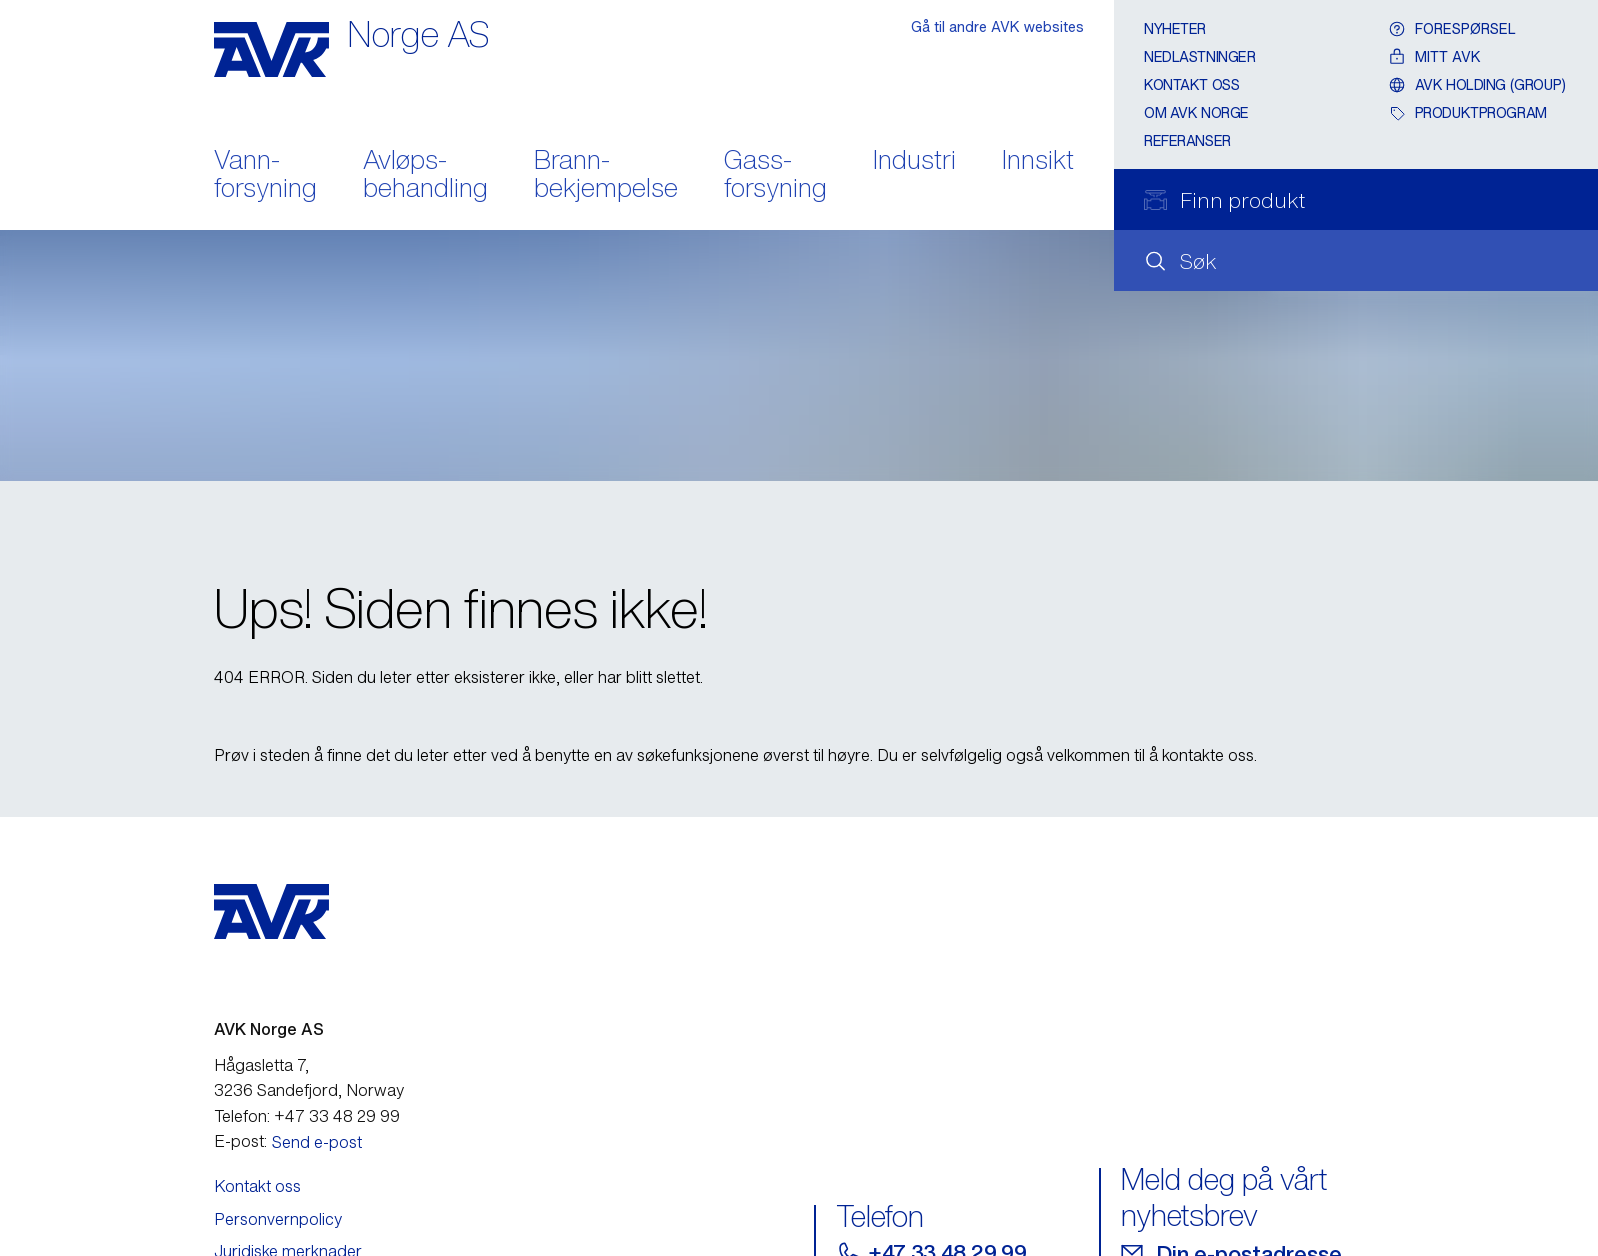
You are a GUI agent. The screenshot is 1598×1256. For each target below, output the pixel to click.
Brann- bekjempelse (606, 176)
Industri (914, 161)
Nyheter (1175, 28)
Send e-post (317, 1142)
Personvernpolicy (278, 1219)
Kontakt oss (1191, 84)
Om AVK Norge (1196, 112)
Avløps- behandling (425, 176)
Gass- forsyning (775, 176)
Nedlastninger (1200, 56)
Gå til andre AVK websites (997, 26)
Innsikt (1038, 161)
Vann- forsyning (265, 176)
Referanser (1187, 140)
